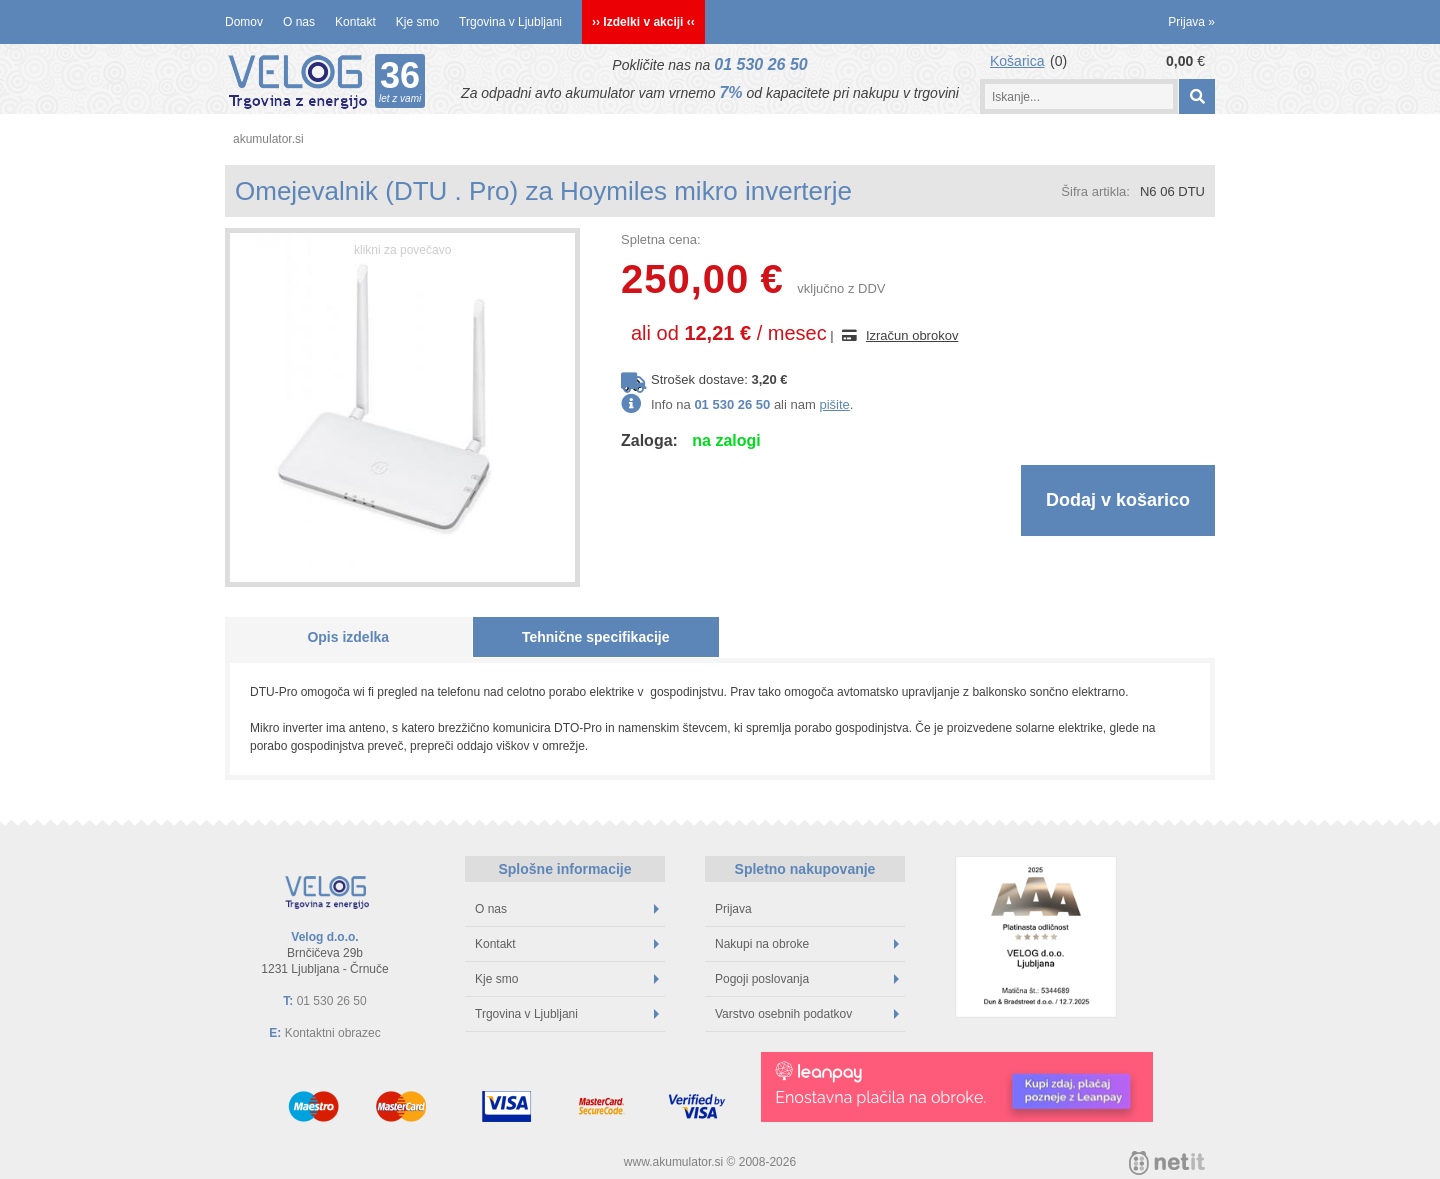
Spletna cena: (661, 239)
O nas (299, 22)
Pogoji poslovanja (807, 979)
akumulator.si (268, 139)
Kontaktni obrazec (333, 1033)
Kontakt (355, 22)
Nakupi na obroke (807, 944)
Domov (244, 22)
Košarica (1017, 61)
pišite (834, 404)
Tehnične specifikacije (596, 637)
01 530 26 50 (760, 64)
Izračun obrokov (912, 335)
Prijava (1191, 22)
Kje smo (417, 22)
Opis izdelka (348, 637)
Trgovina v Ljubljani (510, 22)
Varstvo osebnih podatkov (807, 1014)
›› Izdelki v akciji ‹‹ (643, 22)
